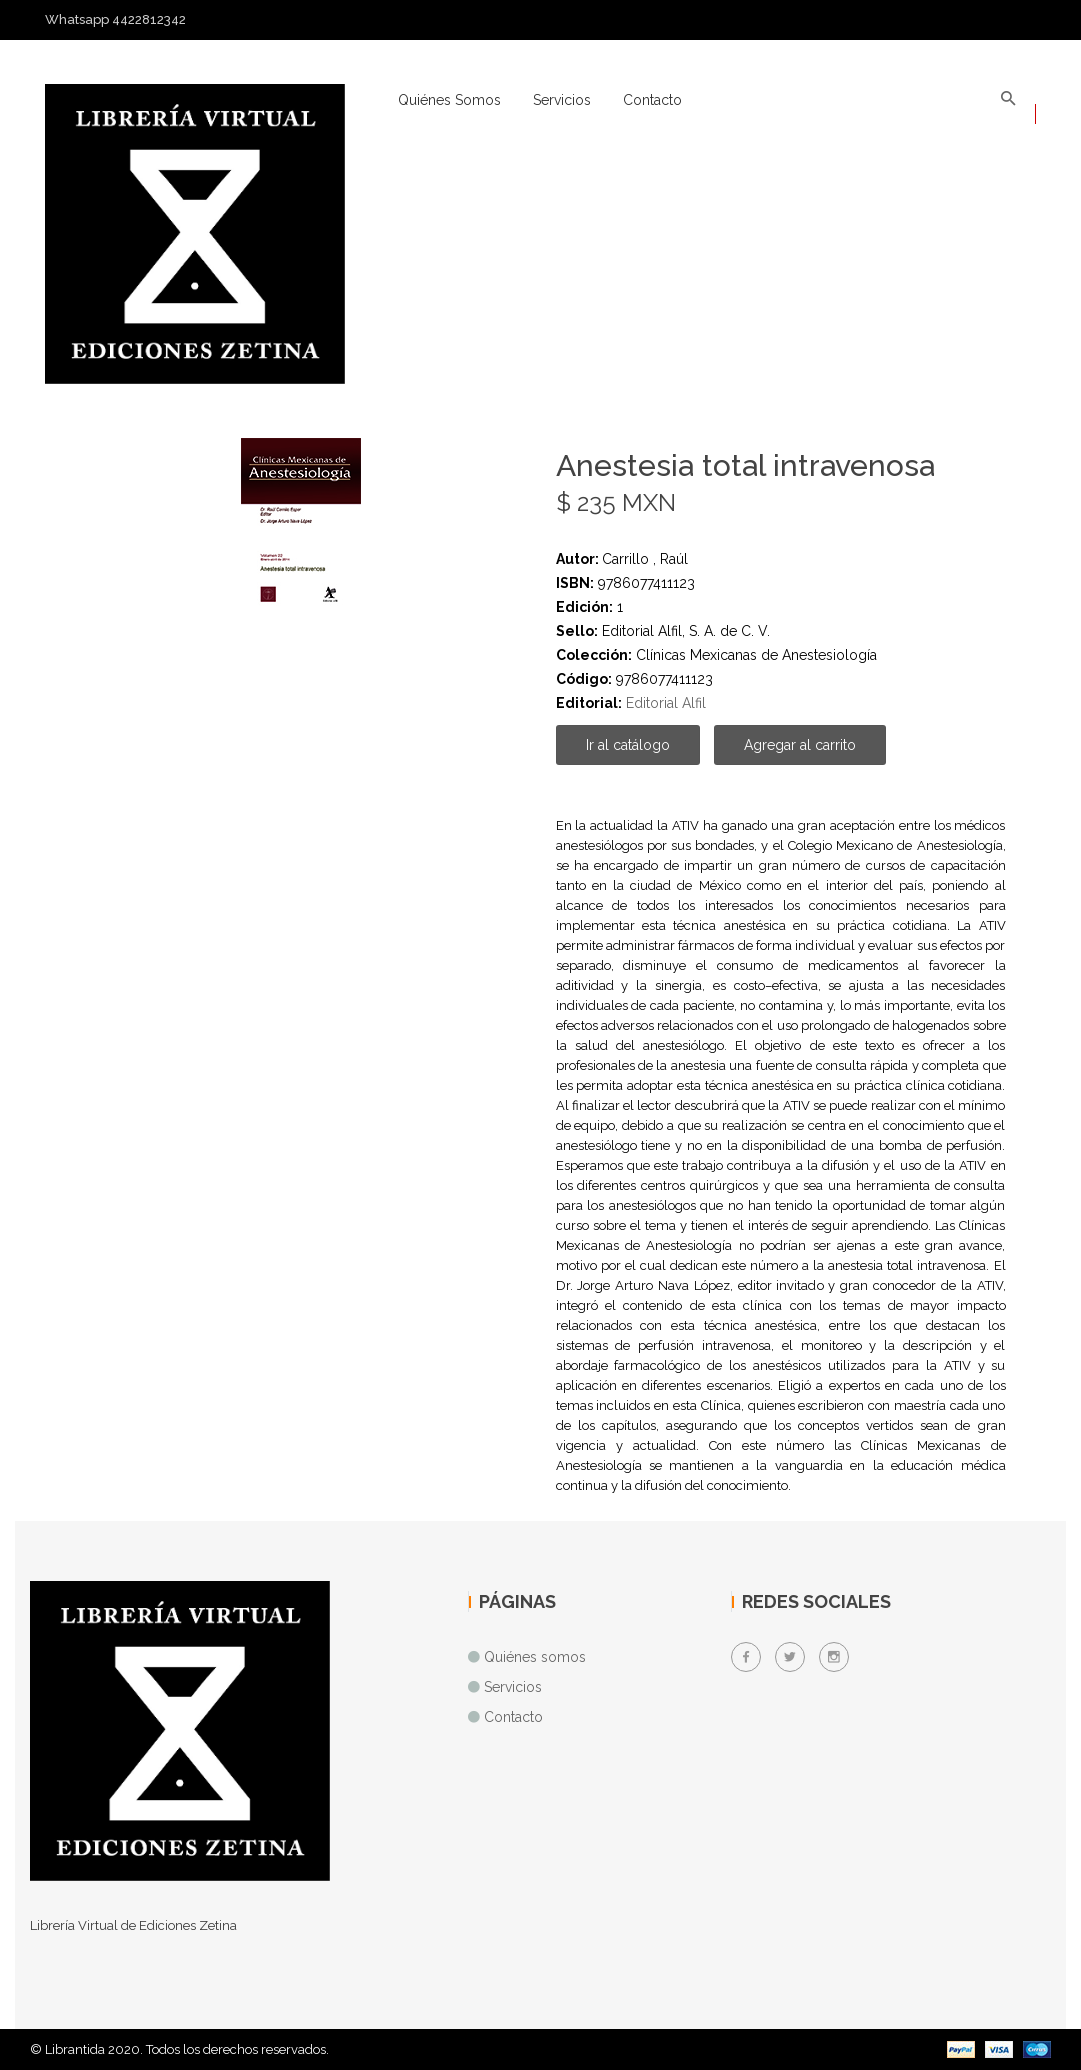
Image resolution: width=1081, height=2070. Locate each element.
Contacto (652, 100)
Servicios (562, 100)
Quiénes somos (449, 100)
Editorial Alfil (666, 703)
